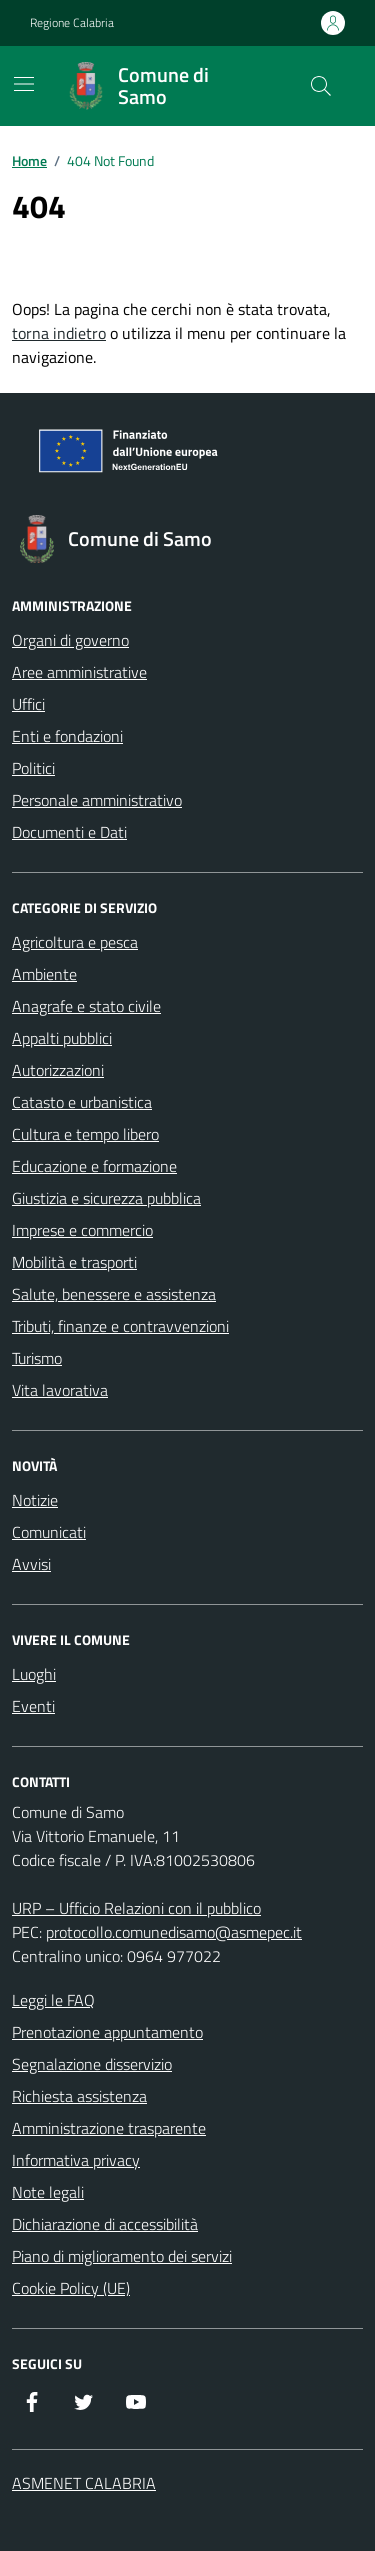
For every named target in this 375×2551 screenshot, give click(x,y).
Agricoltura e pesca (75, 942)
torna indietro (59, 333)
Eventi (33, 1706)
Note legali (48, 2192)
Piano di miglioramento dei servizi (122, 2256)
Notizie (35, 1500)
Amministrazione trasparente (109, 2128)
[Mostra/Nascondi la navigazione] (24, 84)
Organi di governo (70, 640)
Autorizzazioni (58, 1070)
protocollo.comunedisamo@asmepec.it (174, 1932)
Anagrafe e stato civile (86, 1006)
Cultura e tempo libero (85, 1134)
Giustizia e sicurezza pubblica (106, 1198)
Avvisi (31, 1564)
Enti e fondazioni (67, 736)
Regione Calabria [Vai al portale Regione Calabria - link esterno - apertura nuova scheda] (72, 23)
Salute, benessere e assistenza (114, 1294)
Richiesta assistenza (79, 2096)
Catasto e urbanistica (82, 1102)
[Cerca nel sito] (321, 86)
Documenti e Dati (69, 832)
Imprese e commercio (82, 1230)
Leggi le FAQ (53, 2000)
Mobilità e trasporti (74, 1262)
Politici (33, 768)
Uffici (28, 704)
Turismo (37, 1358)
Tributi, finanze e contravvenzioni (120, 1326)
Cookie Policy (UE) (71, 2288)
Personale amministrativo (97, 800)
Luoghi (34, 1674)
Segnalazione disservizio (92, 2064)
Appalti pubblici (62, 1038)
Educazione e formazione (94, 1166)
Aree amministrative (79, 672)
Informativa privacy (76, 2160)
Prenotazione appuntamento (107, 2032)
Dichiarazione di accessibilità (105, 2224)
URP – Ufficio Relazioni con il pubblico (136, 1908)
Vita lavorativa (60, 1390)
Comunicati (49, 1532)
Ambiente (44, 974)
